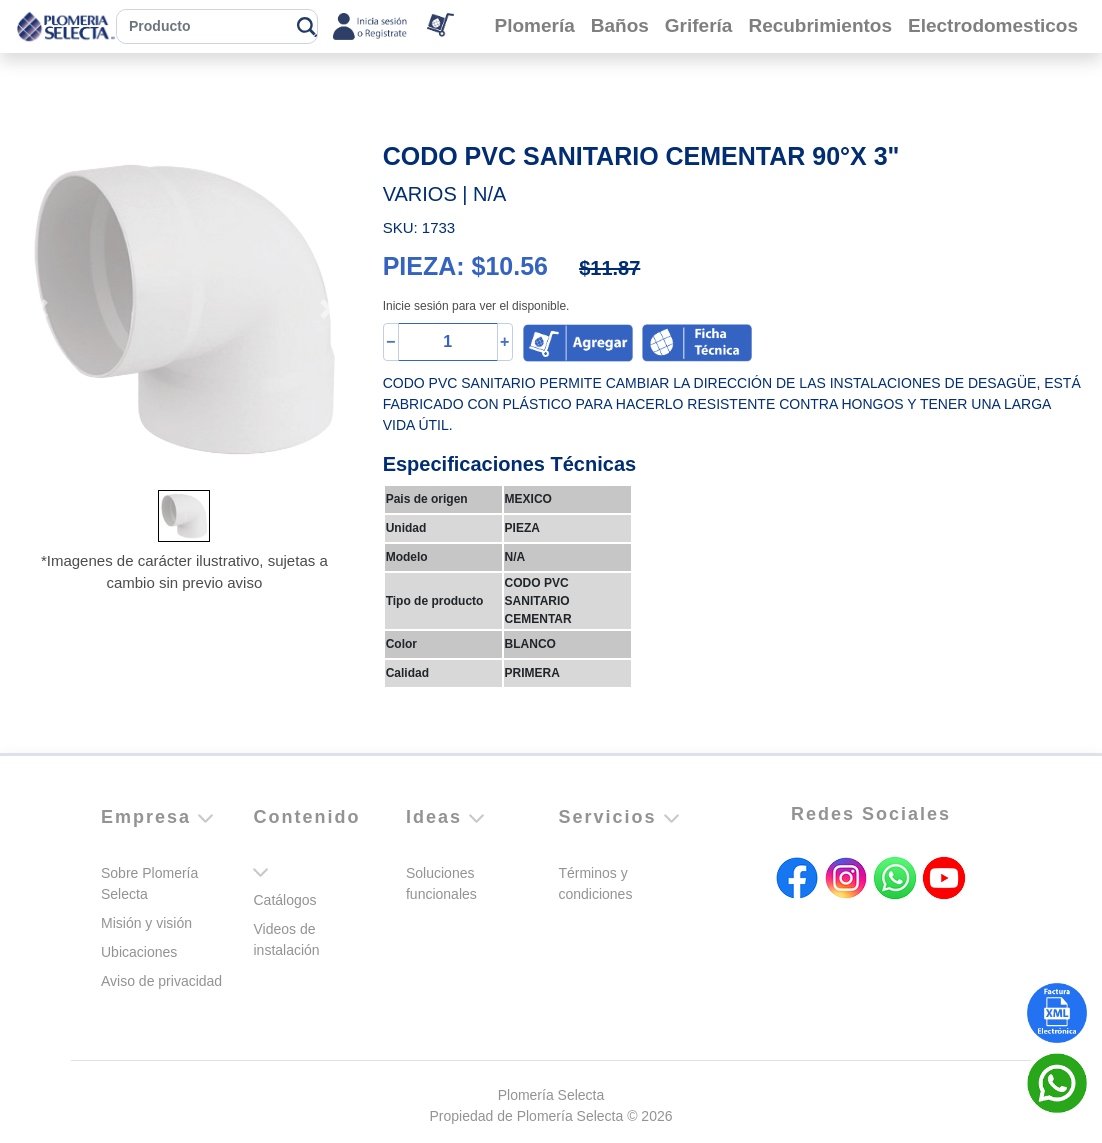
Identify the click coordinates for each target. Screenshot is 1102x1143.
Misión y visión (146, 923)
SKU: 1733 (419, 227)
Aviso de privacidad (161, 981)
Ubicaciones (139, 952)
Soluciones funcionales (441, 883)
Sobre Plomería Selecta (149, 883)
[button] (41, 309)
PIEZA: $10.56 (465, 266)
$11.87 (609, 268)
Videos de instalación (286, 939)
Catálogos (284, 900)
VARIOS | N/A (445, 194)
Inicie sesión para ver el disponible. (476, 306)
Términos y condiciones (595, 883)
